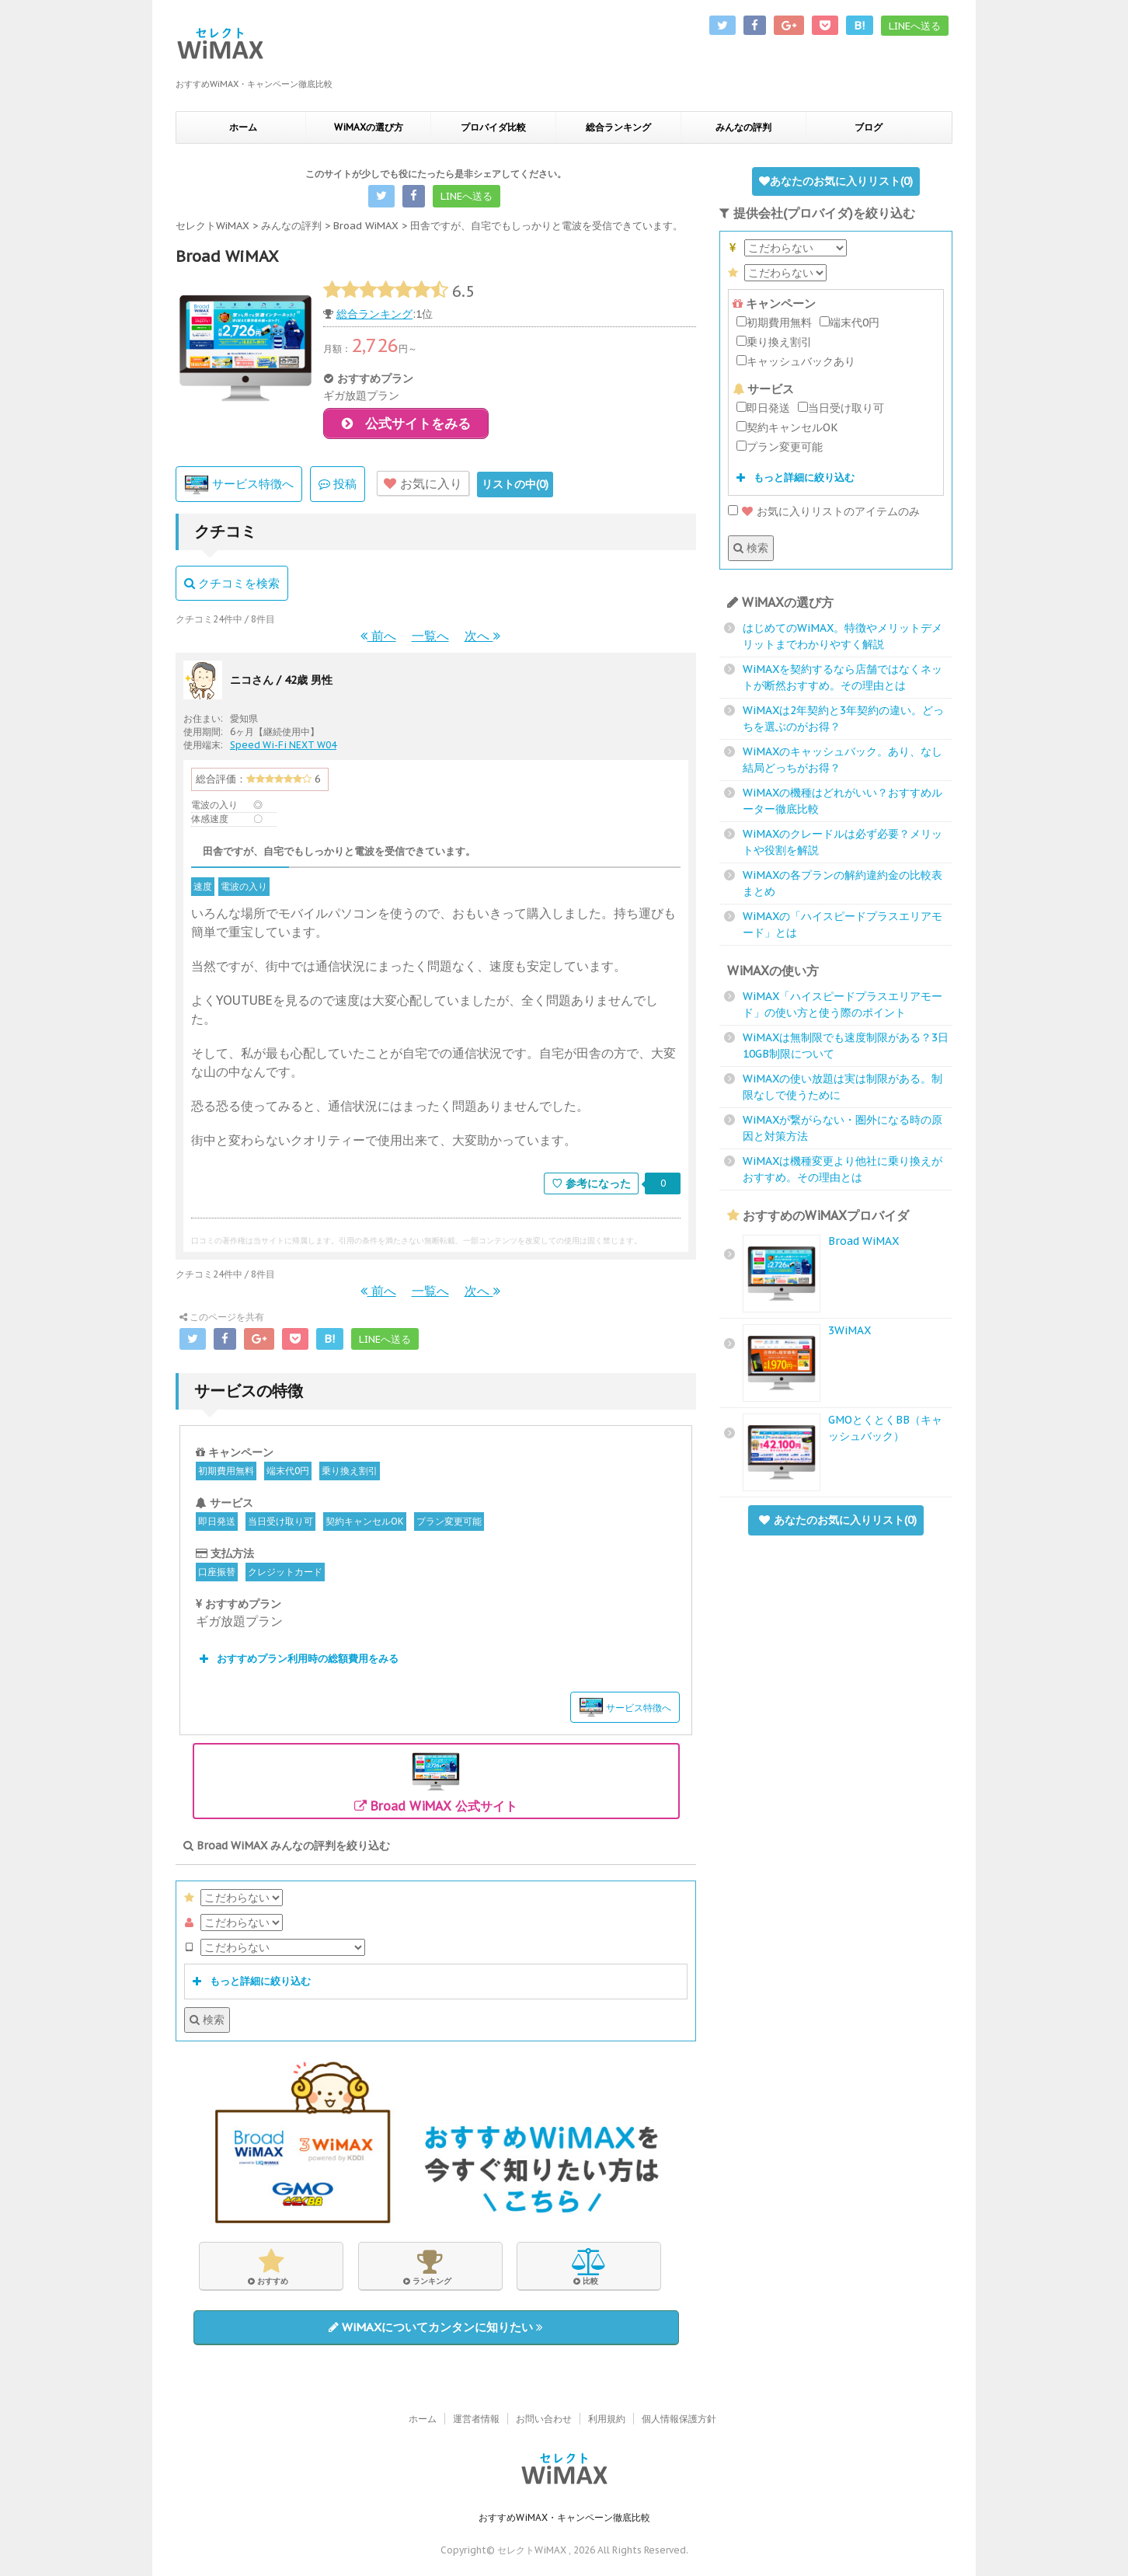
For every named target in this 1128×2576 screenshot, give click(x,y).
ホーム (243, 127)
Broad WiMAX (863, 1241)
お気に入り (423, 486)
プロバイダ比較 (493, 127)
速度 (202, 889)
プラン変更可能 (449, 1524)
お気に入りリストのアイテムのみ (824, 511)
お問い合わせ (544, 2419)
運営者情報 (476, 2419)
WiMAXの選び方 (368, 127)
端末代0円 (287, 1474)
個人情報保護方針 (679, 2419)
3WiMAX (849, 1330)
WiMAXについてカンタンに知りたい (436, 2330)
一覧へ (430, 639)
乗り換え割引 (350, 1474)
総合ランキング (618, 127)
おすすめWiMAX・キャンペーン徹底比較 (564, 2518)
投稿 (338, 486)
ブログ (869, 127)
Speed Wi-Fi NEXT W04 (283, 748)
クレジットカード (285, 1575)
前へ (378, 639)
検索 (207, 2023)
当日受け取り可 (280, 1524)
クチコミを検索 (232, 586)
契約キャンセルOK (365, 1524)
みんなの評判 (743, 127)
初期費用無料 (226, 1474)
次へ (482, 639)
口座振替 (216, 1575)
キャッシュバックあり (795, 361)
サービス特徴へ (239, 488)
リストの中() (515, 487)
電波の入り (244, 889)
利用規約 (606, 2419)
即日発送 (216, 1524)
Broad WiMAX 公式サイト (435, 1783)
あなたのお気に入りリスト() (836, 181)
